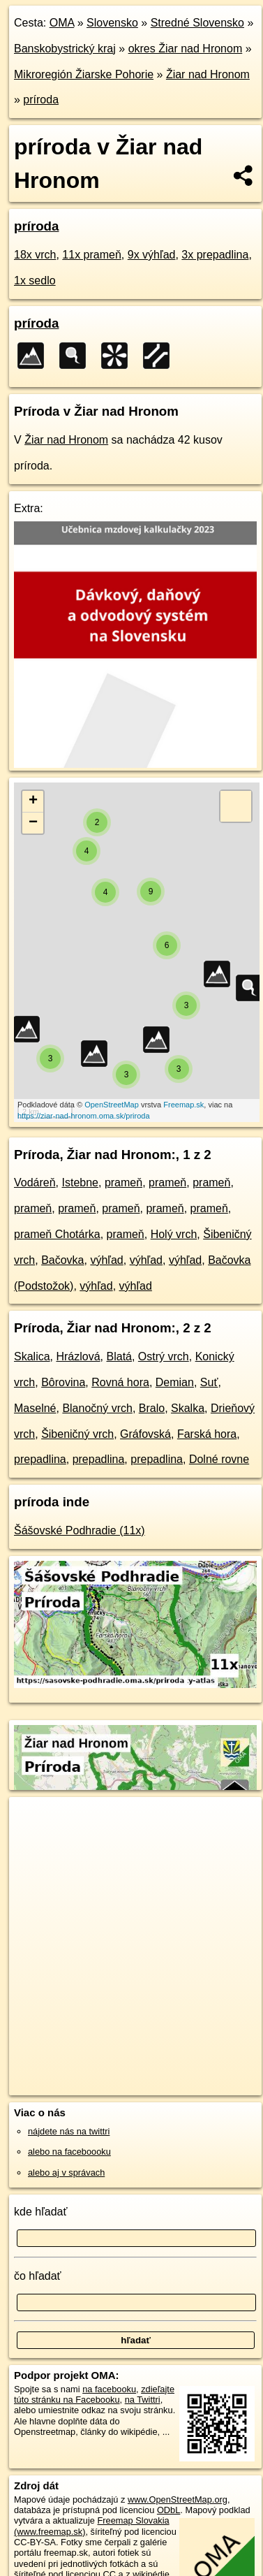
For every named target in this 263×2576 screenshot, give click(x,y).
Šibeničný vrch (77, 1434)
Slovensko (112, 23)
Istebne (80, 1182)
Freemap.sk (183, 1104)
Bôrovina (63, 1382)
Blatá (119, 1356)
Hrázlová (78, 1356)
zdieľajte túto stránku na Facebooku (94, 2394)
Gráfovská (145, 1434)
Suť (209, 1382)
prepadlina (40, 1459)
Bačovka (62, 1260)
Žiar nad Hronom (208, 74)
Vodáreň (35, 1182)
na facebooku (109, 2389)
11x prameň (91, 255)
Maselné (35, 1408)
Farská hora (206, 1434)
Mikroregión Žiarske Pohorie (83, 74)
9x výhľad (152, 255)
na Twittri (142, 2399)
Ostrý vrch (163, 1356)
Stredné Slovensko (197, 23)
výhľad (106, 1260)
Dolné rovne (219, 1459)
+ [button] (33, 801)
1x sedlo (35, 280)
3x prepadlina (214, 255)
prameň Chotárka (57, 1234)
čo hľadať (37, 2276)
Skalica (32, 1356)
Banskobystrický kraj (65, 48)
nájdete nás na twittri (69, 2131)
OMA (62, 23)
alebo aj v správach (66, 2172)
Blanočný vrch (97, 1408)
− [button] (33, 823)
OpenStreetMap (111, 1104)
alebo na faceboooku (69, 2151)
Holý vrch (174, 1234)
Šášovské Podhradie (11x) (79, 1530)
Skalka (187, 1408)
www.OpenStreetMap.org (177, 2499)
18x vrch (35, 255)
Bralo (152, 1408)
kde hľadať (41, 2212)
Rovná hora (120, 1382)
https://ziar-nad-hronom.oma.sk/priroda (83, 1116)
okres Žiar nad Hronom (185, 48)
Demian (175, 1382)
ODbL (168, 2510)
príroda (41, 99)
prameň (123, 1182)
